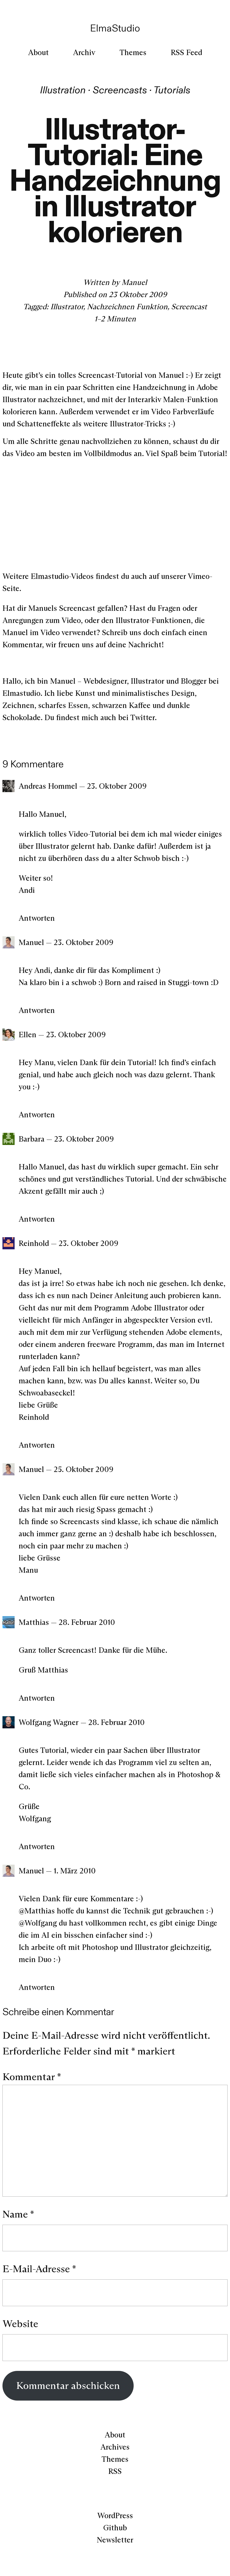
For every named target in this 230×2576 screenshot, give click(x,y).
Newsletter (115, 2540)
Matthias (34, 1622)
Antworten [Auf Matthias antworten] (37, 1698)
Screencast (189, 306)
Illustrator (66, 306)
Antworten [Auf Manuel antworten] (37, 1010)
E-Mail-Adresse (39, 2269)
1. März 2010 (75, 1870)
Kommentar (31, 2077)
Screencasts (120, 90)
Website (20, 2324)
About (115, 2434)
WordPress (115, 2515)
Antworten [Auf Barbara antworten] (37, 1219)
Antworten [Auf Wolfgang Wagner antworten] (37, 1846)
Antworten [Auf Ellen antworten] (37, 1114)
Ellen (27, 1034)
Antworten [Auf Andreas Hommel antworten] (37, 918)
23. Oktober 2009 (117, 786)
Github (115, 2527)
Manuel (31, 942)
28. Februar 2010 (87, 1622)
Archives (115, 2447)
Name (18, 2214)
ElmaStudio (115, 28)
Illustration (63, 90)
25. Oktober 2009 (83, 1469)
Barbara (31, 1139)
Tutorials (171, 90)
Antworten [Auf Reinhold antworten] (37, 1445)
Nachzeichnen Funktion (127, 306)
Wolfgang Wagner (49, 1722)
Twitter (142, 717)
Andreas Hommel (48, 786)
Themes (115, 2459)
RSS (115, 2471)
